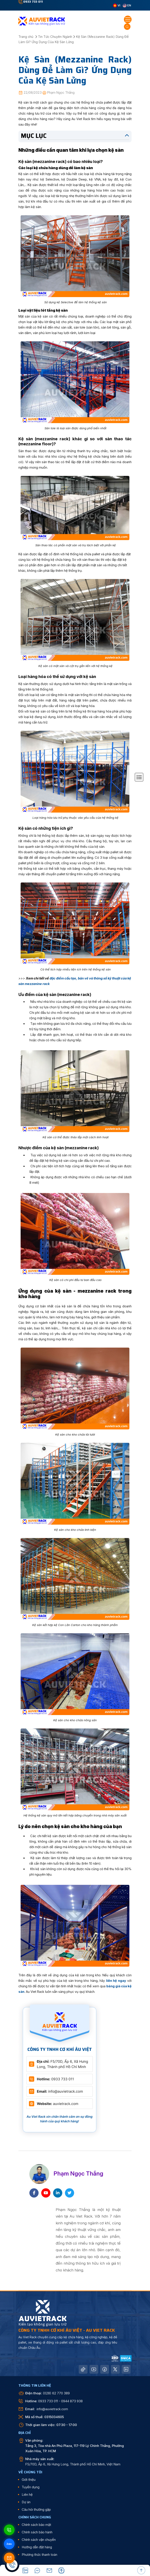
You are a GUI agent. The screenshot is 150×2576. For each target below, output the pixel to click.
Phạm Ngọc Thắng (61, 93)
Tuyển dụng (30, 2487)
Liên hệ (27, 2494)
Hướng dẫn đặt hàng (37, 2547)
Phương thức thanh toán (39, 2554)
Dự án (26, 2502)
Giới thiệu (29, 2479)
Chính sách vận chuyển (39, 2540)
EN (127, 5)
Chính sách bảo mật (36, 2525)
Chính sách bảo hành (37, 2532)
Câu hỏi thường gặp (36, 2509)
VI (116, 5)
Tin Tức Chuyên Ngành (55, 37)
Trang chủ (26, 37)
